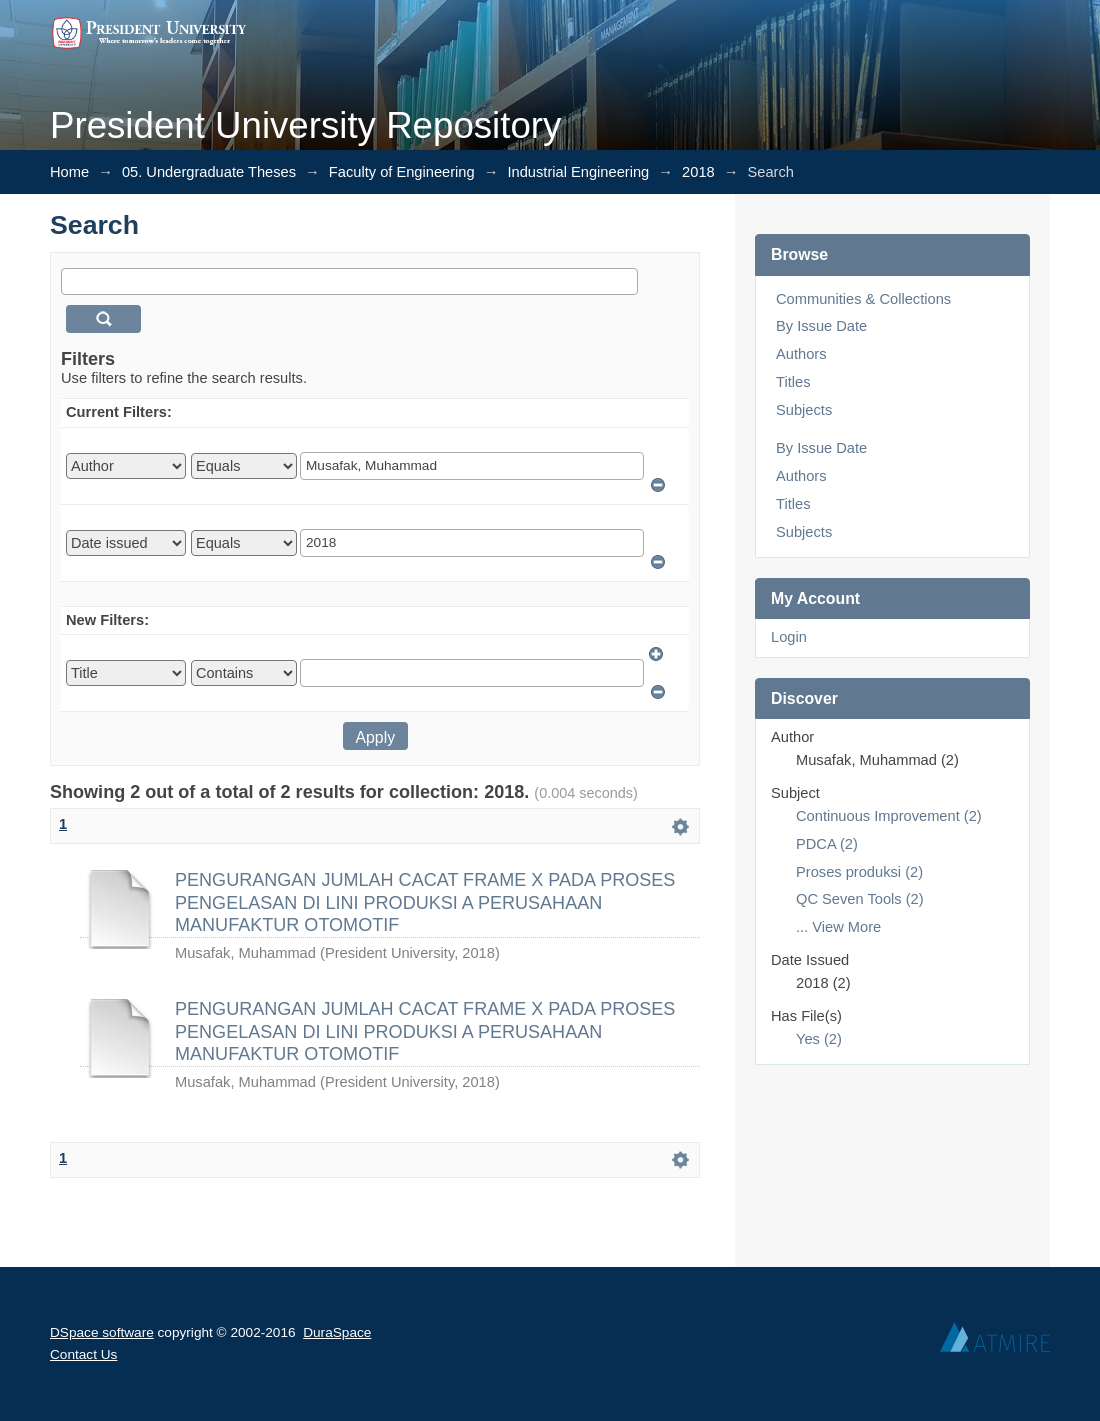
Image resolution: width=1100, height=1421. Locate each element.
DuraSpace (337, 1332)
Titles (793, 382)
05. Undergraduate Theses (209, 172)
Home (69, 172)
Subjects (804, 410)
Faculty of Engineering (402, 172)
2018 (698, 172)
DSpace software (102, 1332)
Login (789, 637)
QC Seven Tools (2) (860, 899)
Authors (801, 354)
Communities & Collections (863, 299)
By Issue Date (821, 326)
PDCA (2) (827, 844)
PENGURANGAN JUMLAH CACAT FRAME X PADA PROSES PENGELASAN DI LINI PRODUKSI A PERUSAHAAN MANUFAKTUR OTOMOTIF (425, 902)
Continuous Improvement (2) (889, 816)
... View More (838, 927)
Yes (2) (819, 1039)
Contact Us (83, 1354)
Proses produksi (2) (859, 872)
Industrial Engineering (578, 172)
